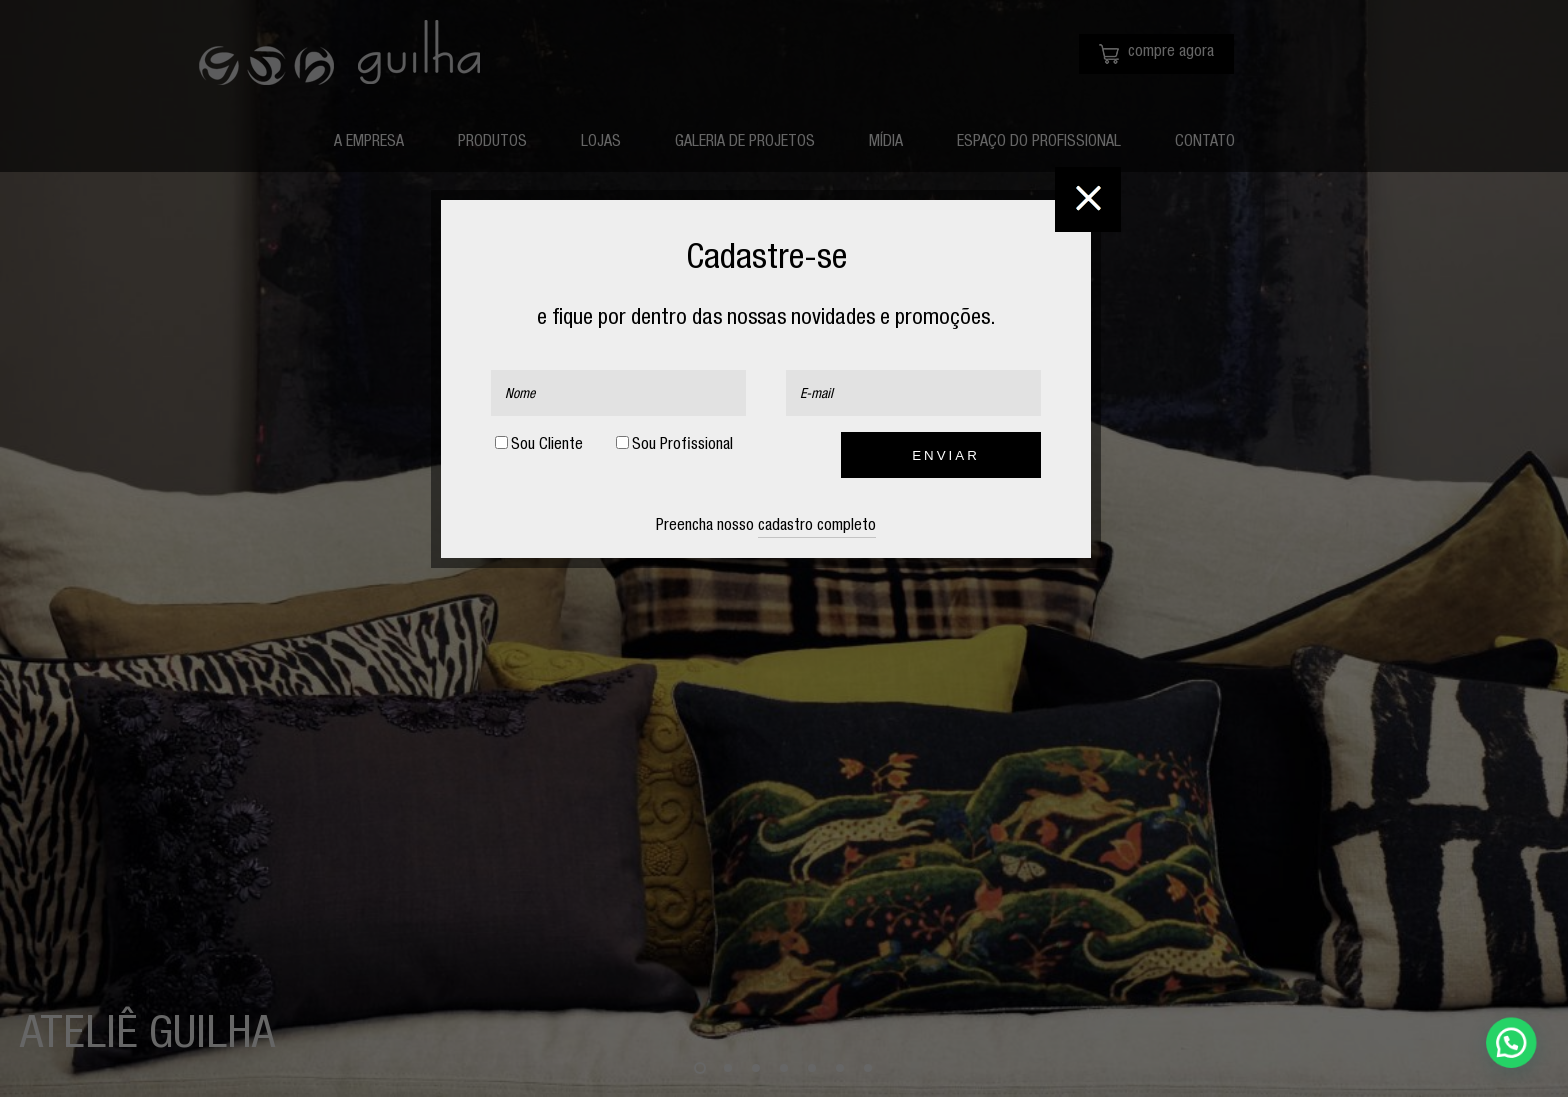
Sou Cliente (539, 445)
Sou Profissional (674, 445)
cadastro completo (817, 527)
